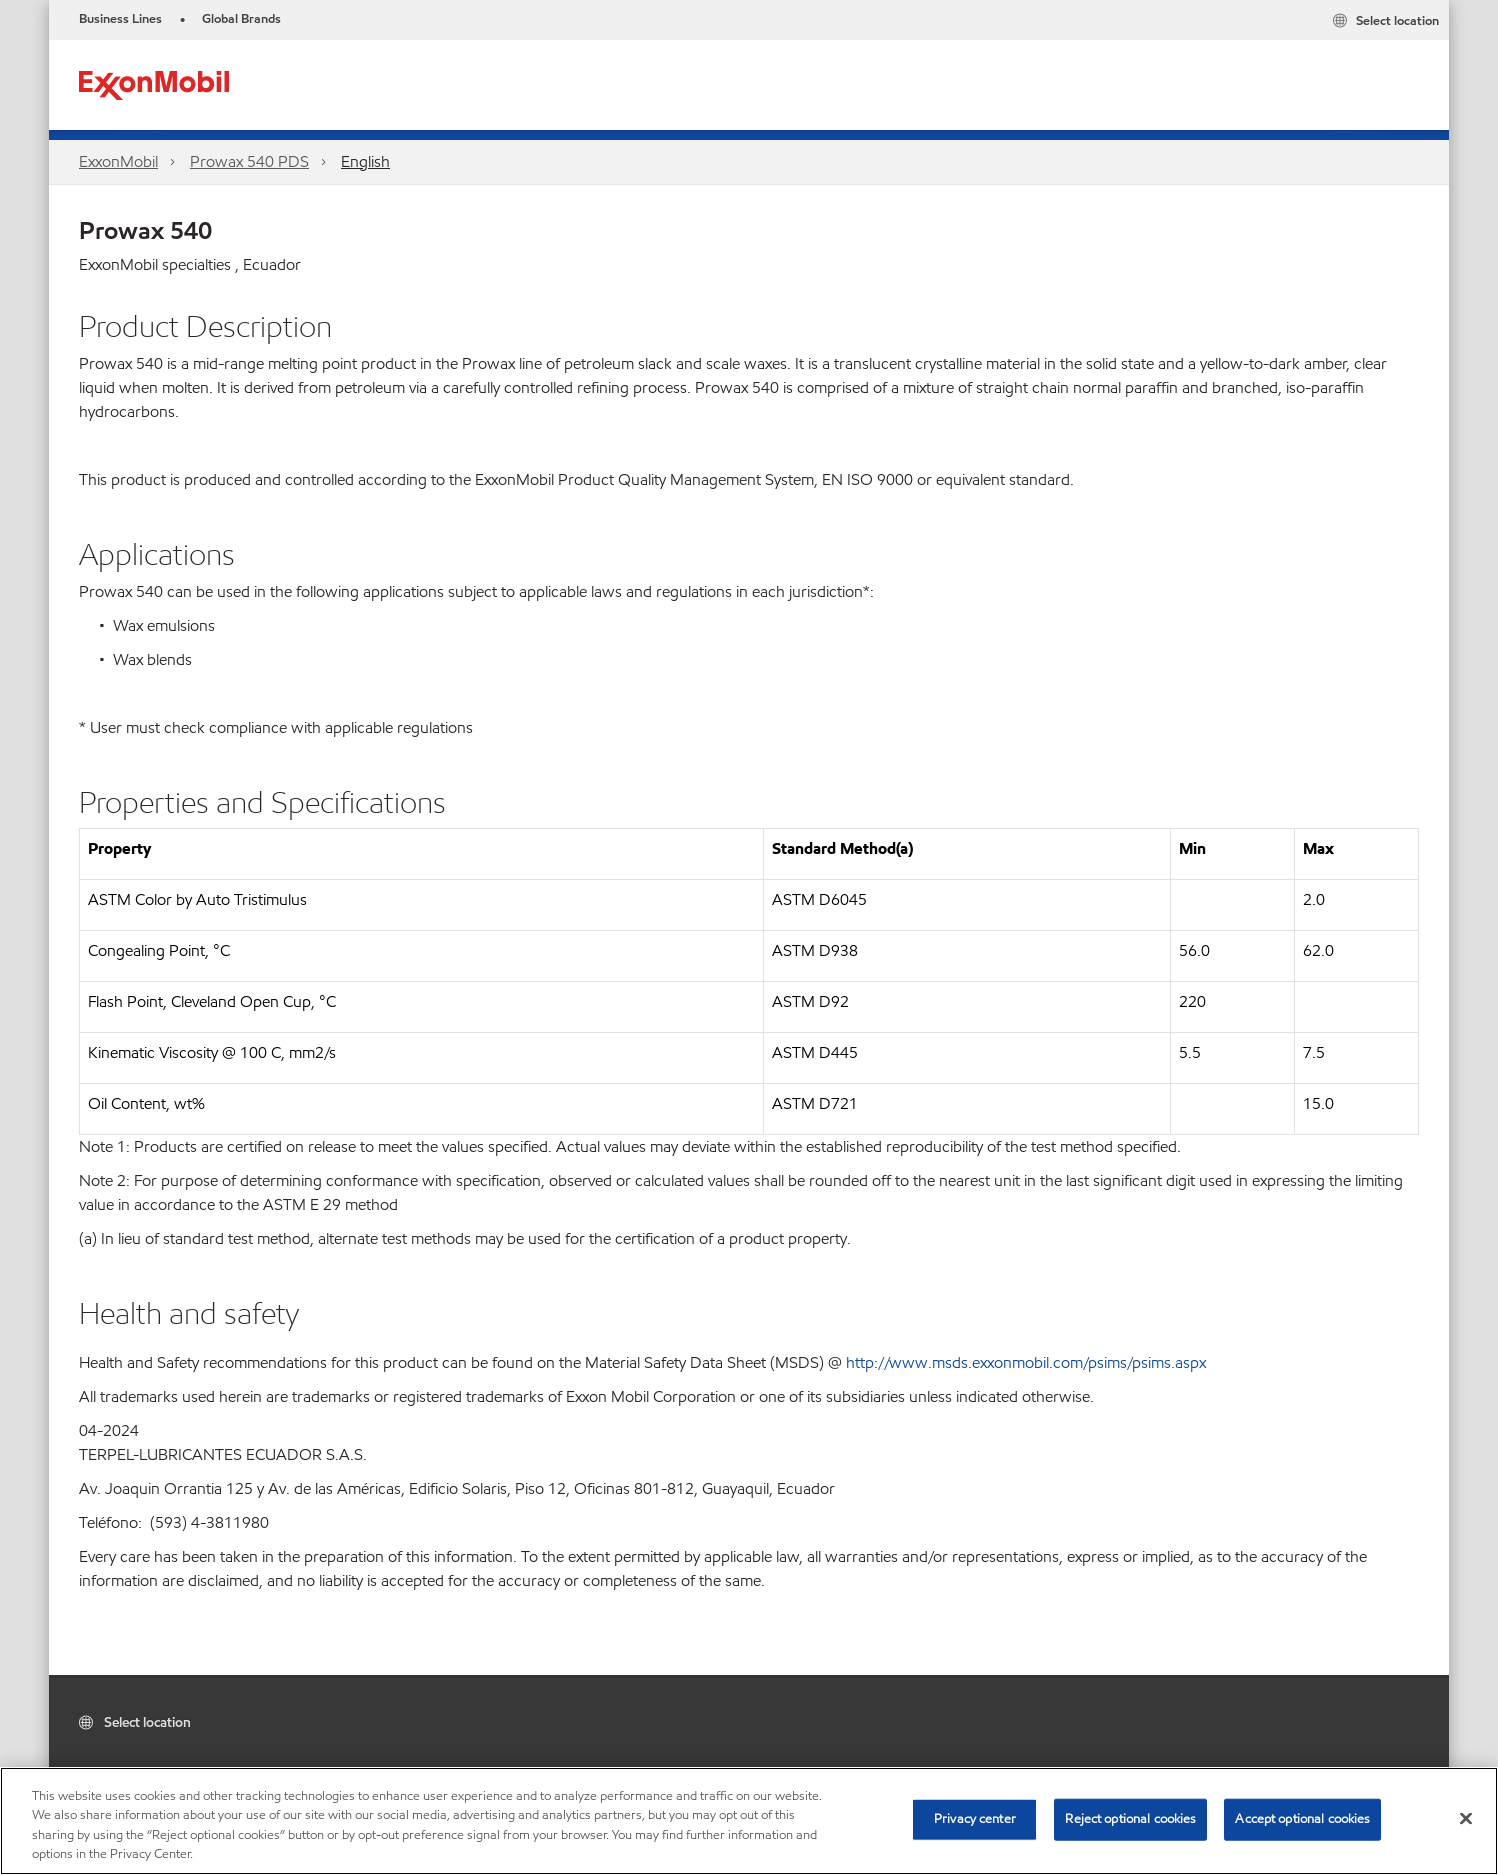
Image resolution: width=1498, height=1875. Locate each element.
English (365, 161)
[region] (749, 1821)
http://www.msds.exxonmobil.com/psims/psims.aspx (1026, 1362)
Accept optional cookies (1302, 1819)
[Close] (1466, 1818)
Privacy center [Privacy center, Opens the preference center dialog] (975, 1819)
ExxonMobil (118, 161)
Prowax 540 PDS (249, 161)
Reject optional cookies (1130, 1819)
